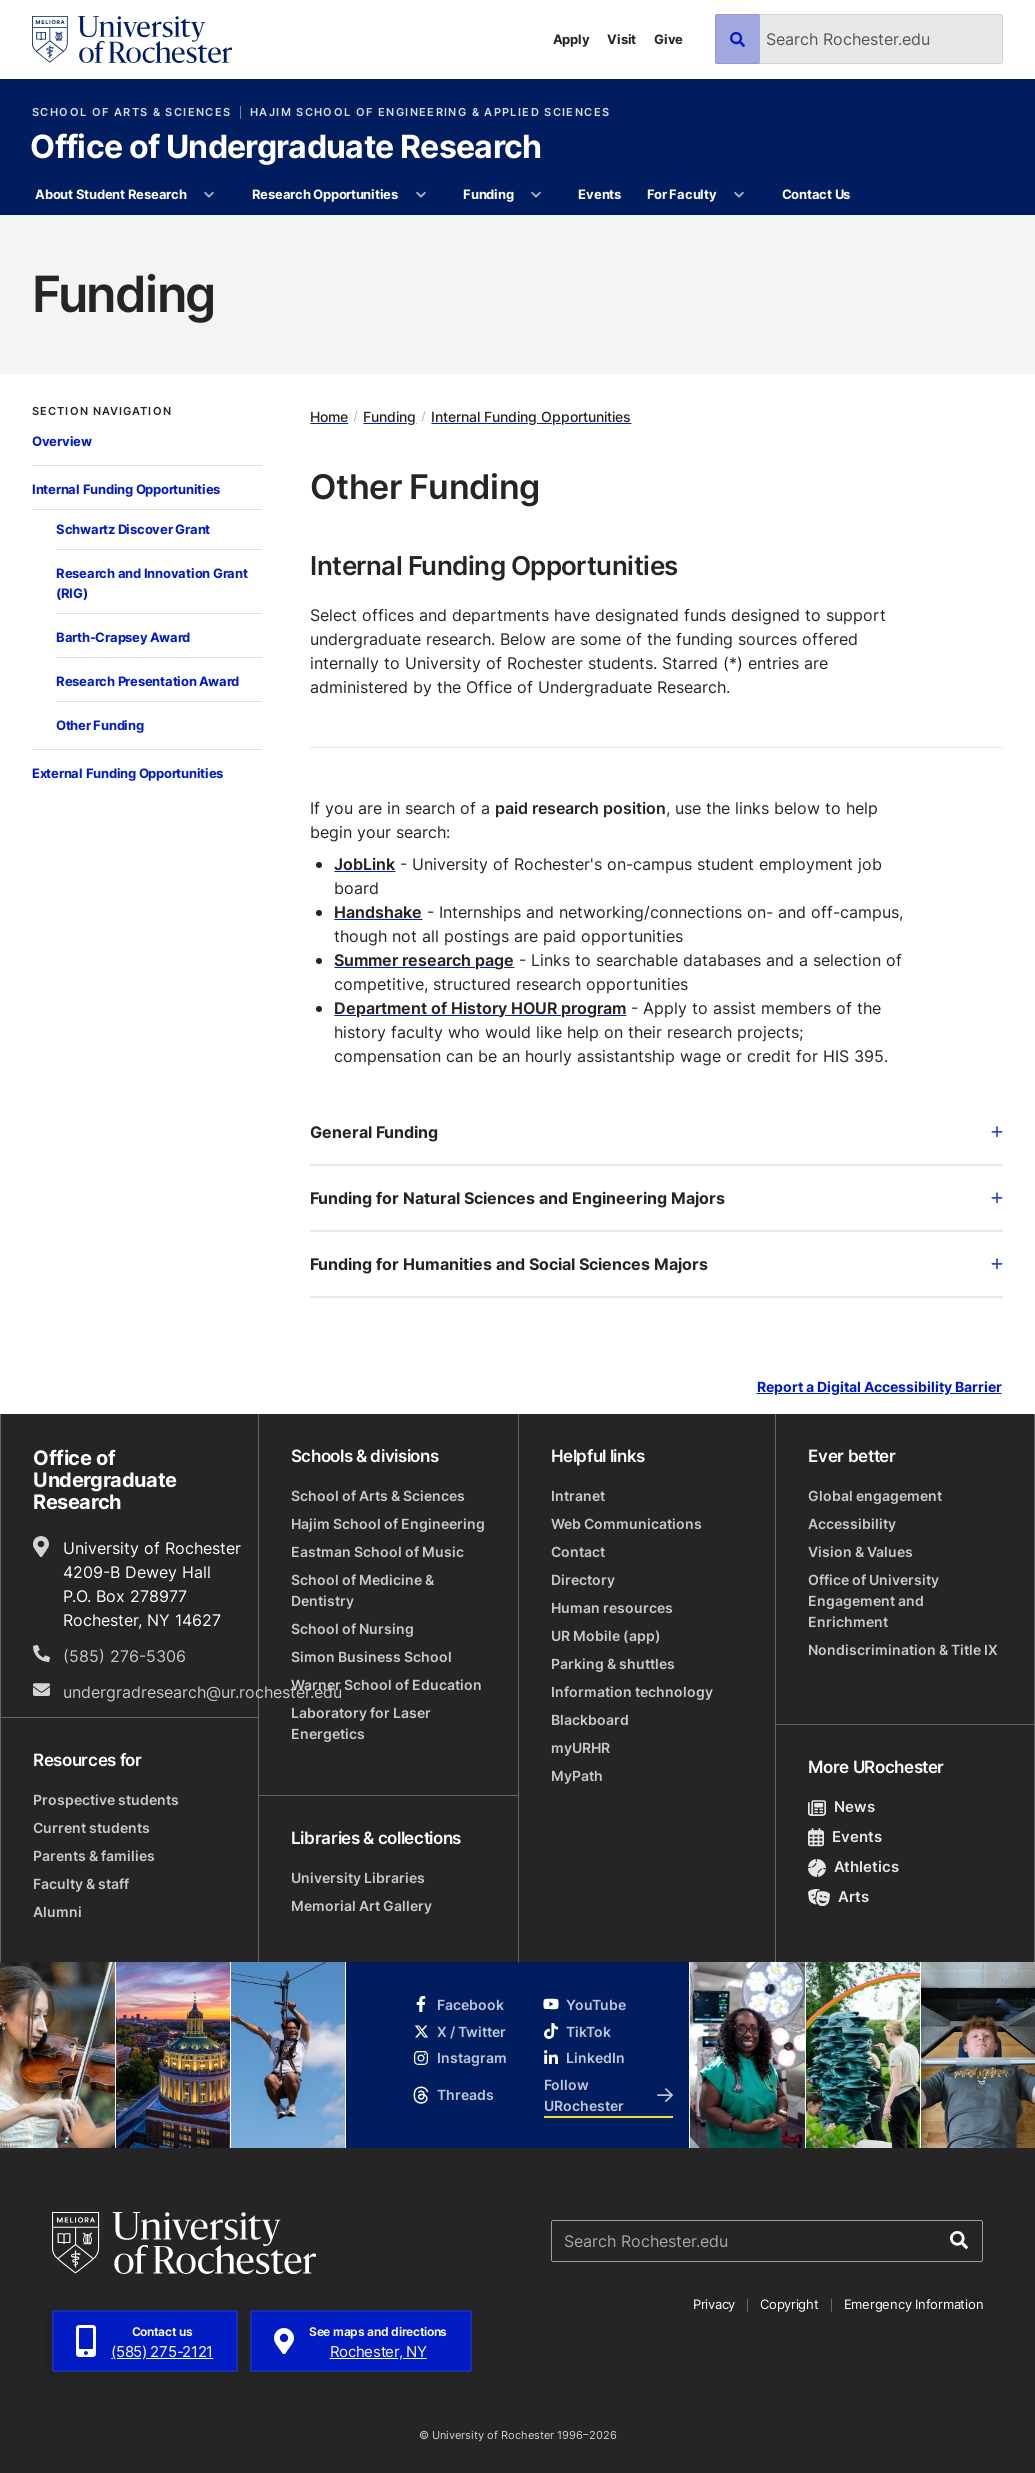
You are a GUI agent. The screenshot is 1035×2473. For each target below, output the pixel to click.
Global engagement (875, 1495)
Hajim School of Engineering (388, 1523)
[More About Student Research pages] (209, 195)
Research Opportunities (325, 194)
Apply (571, 39)
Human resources (612, 1607)
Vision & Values (860, 1551)
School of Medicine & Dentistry (362, 1590)
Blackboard (590, 1719)
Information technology (632, 1691)
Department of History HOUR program (480, 1008)
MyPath (577, 1775)
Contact (578, 1551)
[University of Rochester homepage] (132, 39)
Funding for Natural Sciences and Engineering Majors (656, 1198)
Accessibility (852, 1523)
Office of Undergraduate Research (286, 148)
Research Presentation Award (147, 681)
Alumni (57, 1911)
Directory (583, 1579)
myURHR (580, 1747)
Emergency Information (914, 2304)
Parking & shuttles (613, 1663)
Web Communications (626, 1523)
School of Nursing (352, 1628)
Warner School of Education (386, 1684)
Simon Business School (371, 1656)
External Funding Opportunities (127, 773)
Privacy (714, 2304)
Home (329, 416)
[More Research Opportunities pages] (420, 195)
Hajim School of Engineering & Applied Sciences (430, 112)
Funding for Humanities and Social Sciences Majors (656, 1264)
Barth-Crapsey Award (123, 637)
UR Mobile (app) (606, 1635)
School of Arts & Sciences (131, 112)
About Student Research (110, 194)
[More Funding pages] (536, 195)
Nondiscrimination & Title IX (903, 1649)
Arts (838, 1896)
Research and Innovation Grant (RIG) (151, 583)
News (841, 1806)
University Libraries (358, 1877)
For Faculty (681, 194)
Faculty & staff (81, 1883)
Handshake (378, 912)
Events (599, 194)
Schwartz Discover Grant (133, 529)
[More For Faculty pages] (739, 195)
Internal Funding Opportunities (126, 489)
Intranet (578, 1495)
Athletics (853, 1866)
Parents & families (94, 1855)
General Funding (656, 1132)
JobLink (364, 864)
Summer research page (424, 960)
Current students (91, 1827)
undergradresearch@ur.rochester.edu (202, 1692)
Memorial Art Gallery (361, 1905)
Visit (621, 39)
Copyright (789, 2304)
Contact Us (816, 194)
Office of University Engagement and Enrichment (873, 1600)
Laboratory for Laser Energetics (361, 1723)
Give (668, 39)
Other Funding (100, 725)
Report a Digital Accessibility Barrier (879, 1387)
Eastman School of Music (377, 1551)
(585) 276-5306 (124, 1656)
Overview (62, 441)
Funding (488, 194)
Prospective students (106, 1799)
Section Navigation (102, 411)
